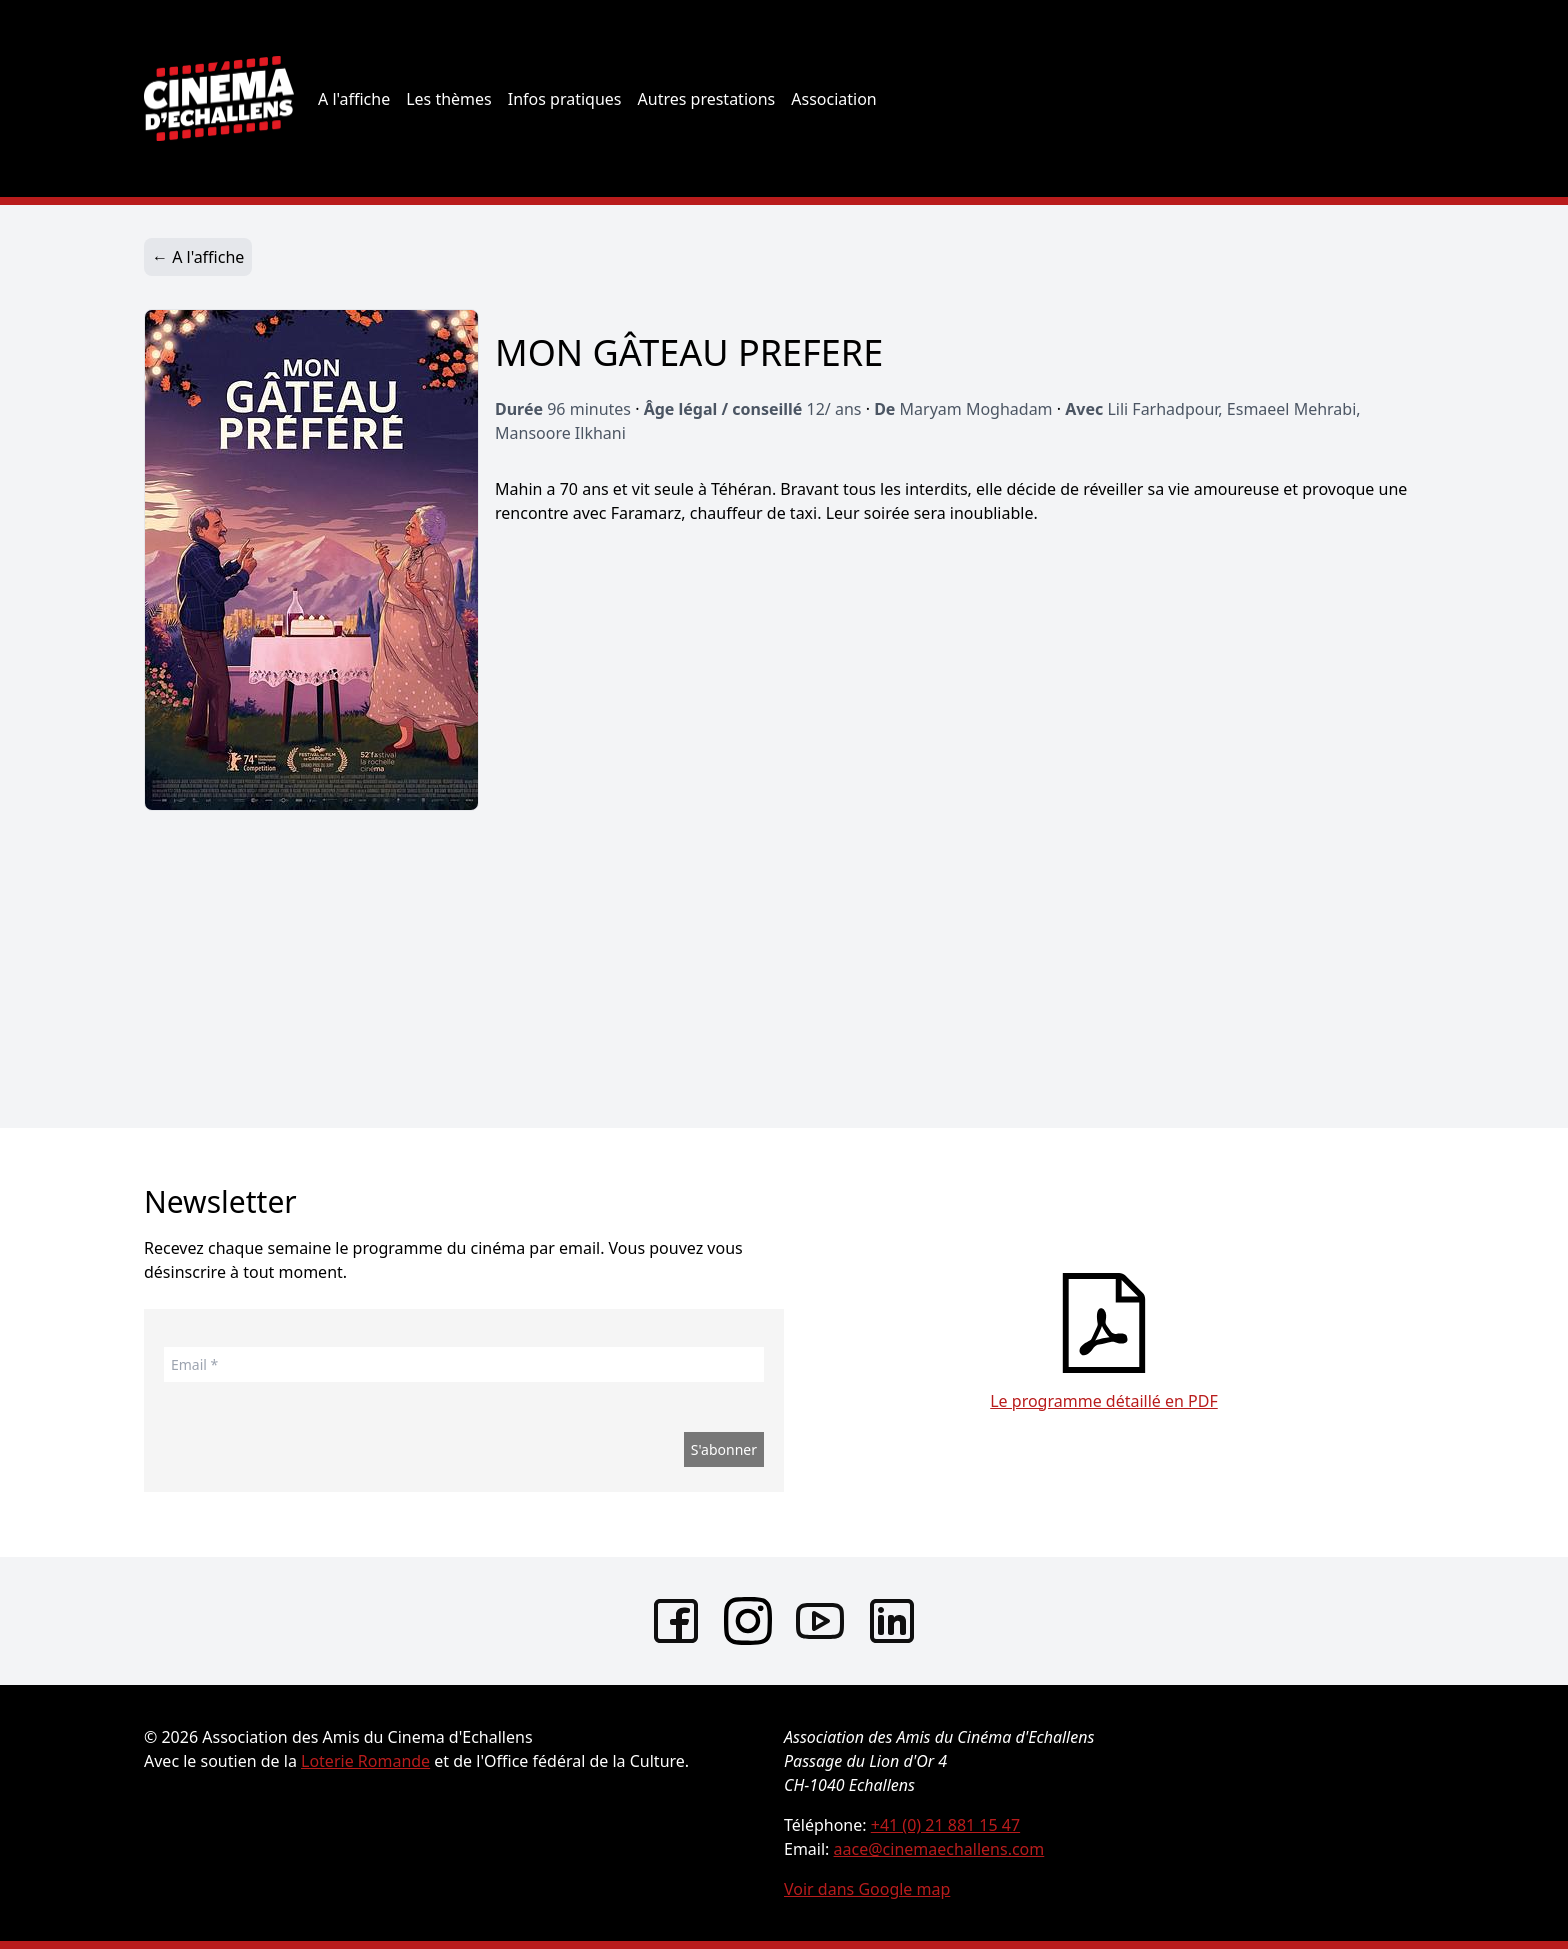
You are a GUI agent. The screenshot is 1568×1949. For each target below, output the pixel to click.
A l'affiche (354, 99)
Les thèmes (449, 99)
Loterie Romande (365, 1761)
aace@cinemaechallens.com (939, 1849)
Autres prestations (707, 99)
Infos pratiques (565, 99)
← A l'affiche (198, 257)
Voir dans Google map (867, 1889)
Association (834, 99)
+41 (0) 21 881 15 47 (945, 1825)
